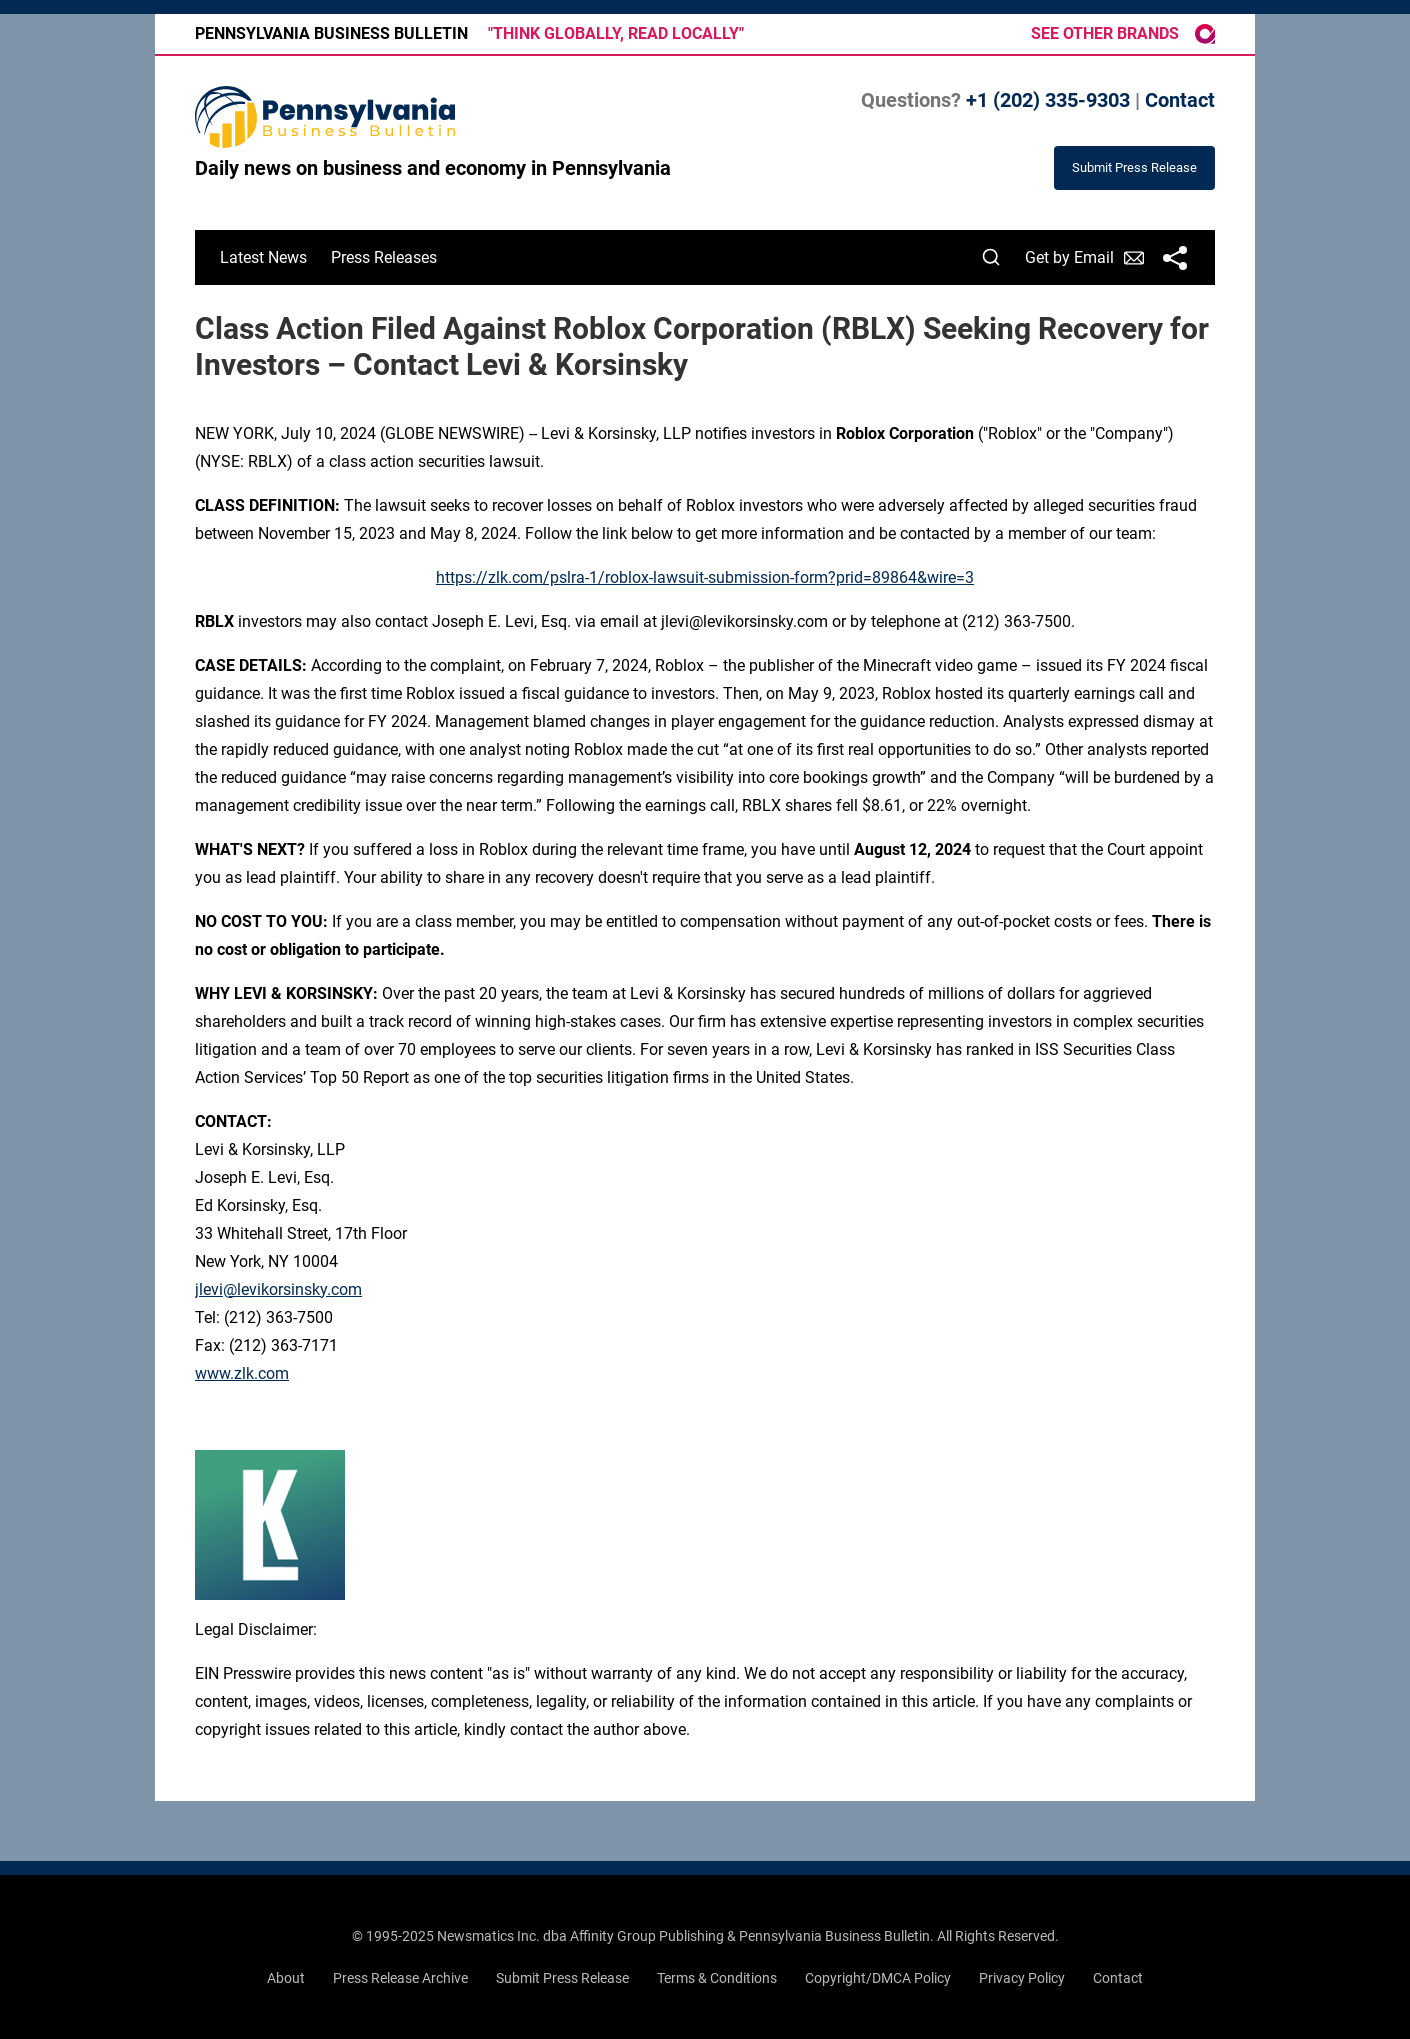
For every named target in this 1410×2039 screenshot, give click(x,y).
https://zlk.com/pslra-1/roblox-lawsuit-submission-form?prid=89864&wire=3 (705, 577)
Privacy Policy (1022, 1978)
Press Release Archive (400, 1978)
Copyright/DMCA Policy (878, 1978)
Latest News (263, 257)
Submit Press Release (562, 1978)
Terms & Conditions (717, 1978)
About (286, 1978)
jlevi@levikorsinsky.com (278, 1289)
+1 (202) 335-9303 (1048, 100)
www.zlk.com (242, 1373)
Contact (1180, 100)
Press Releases (384, 257)
